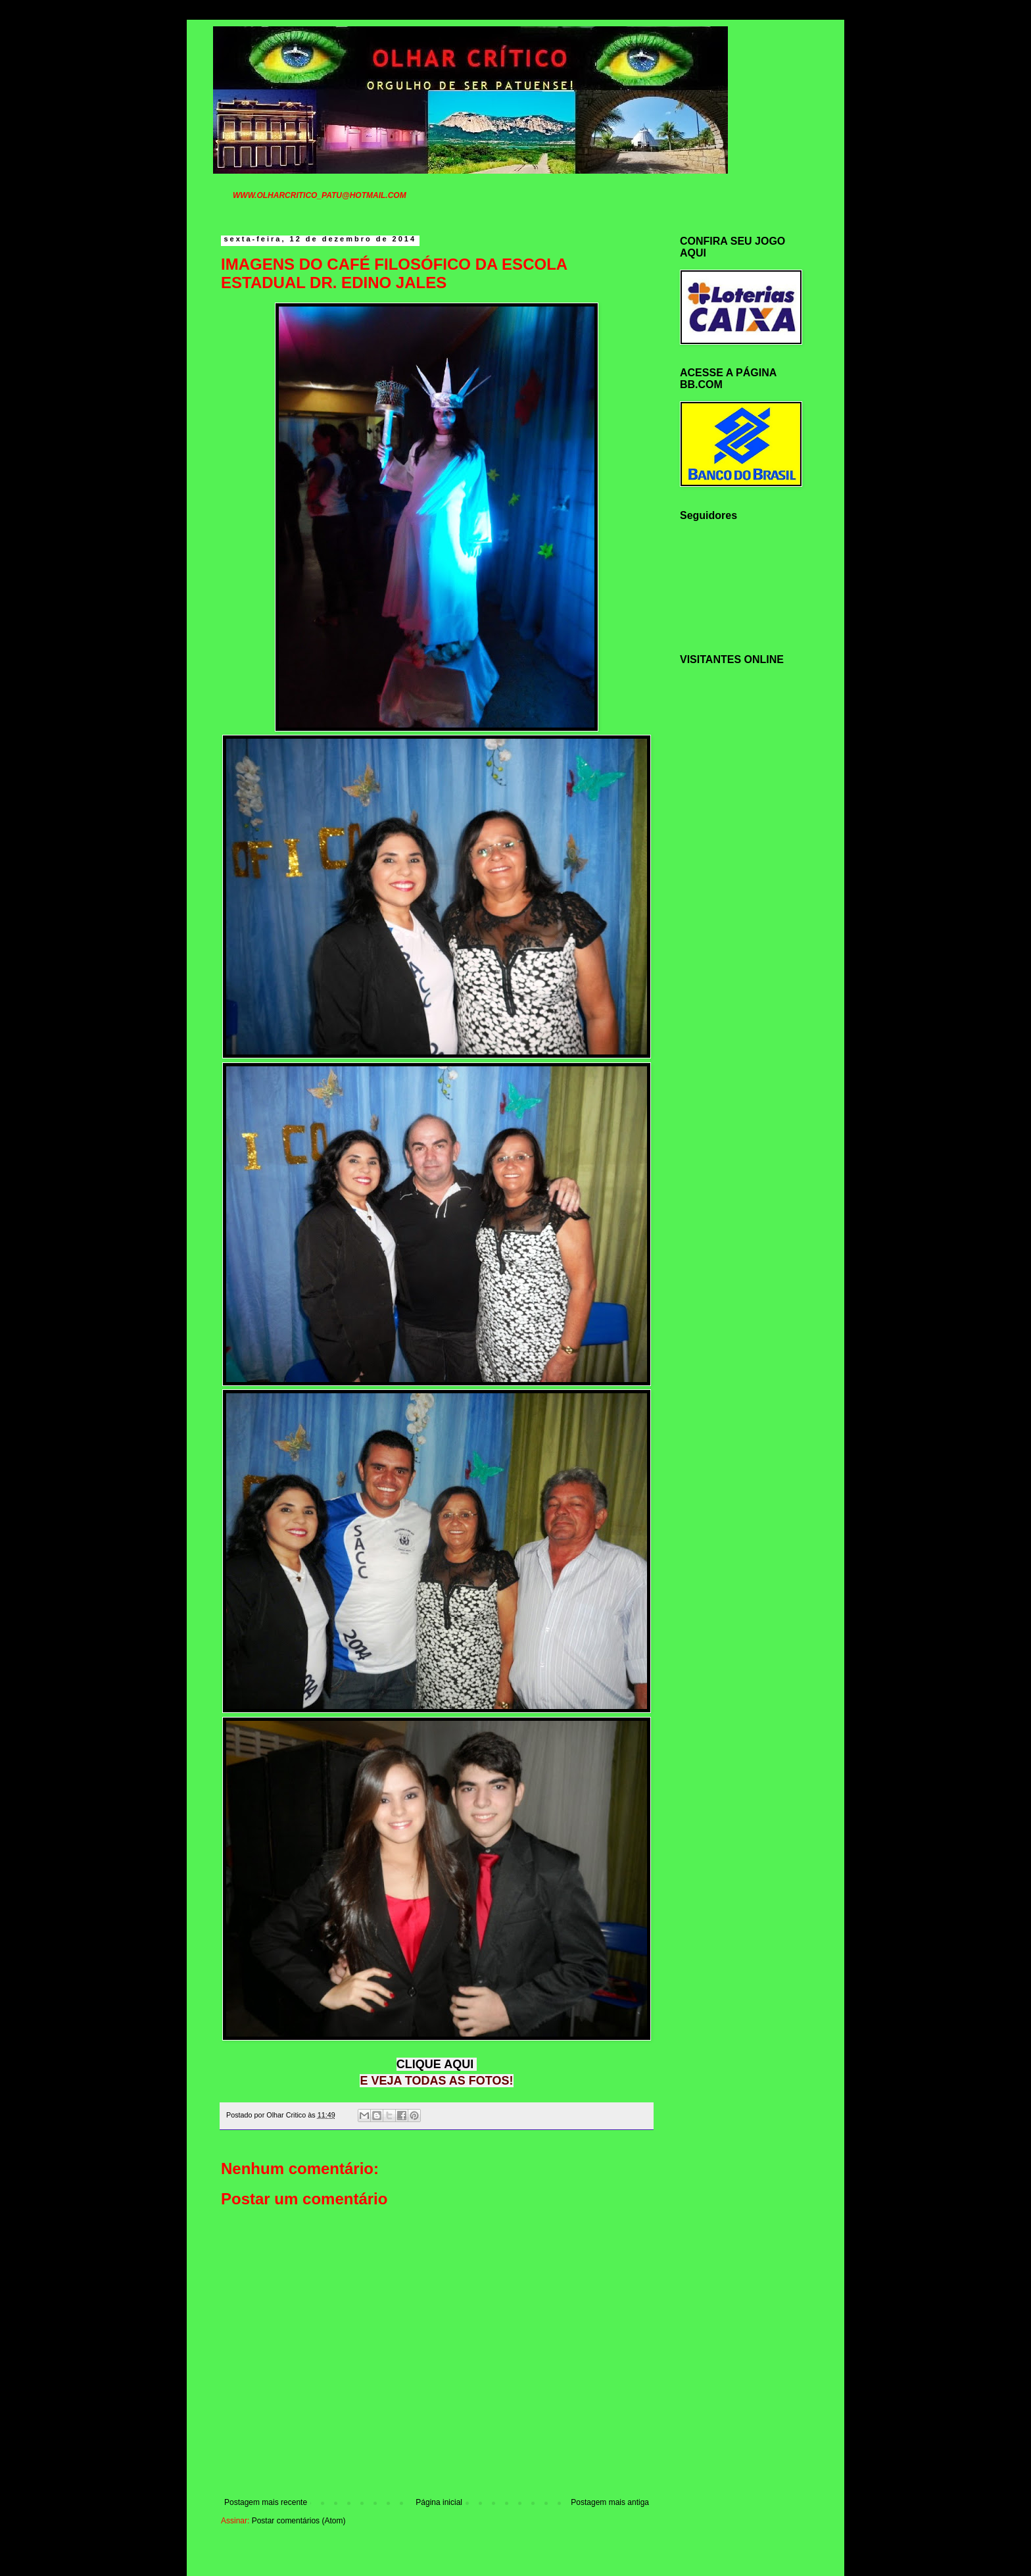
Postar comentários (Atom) (299, 2520)
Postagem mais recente (265, 2502)
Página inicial (439, 2502)
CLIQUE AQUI (434, 2064)
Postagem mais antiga (610, 2502)
